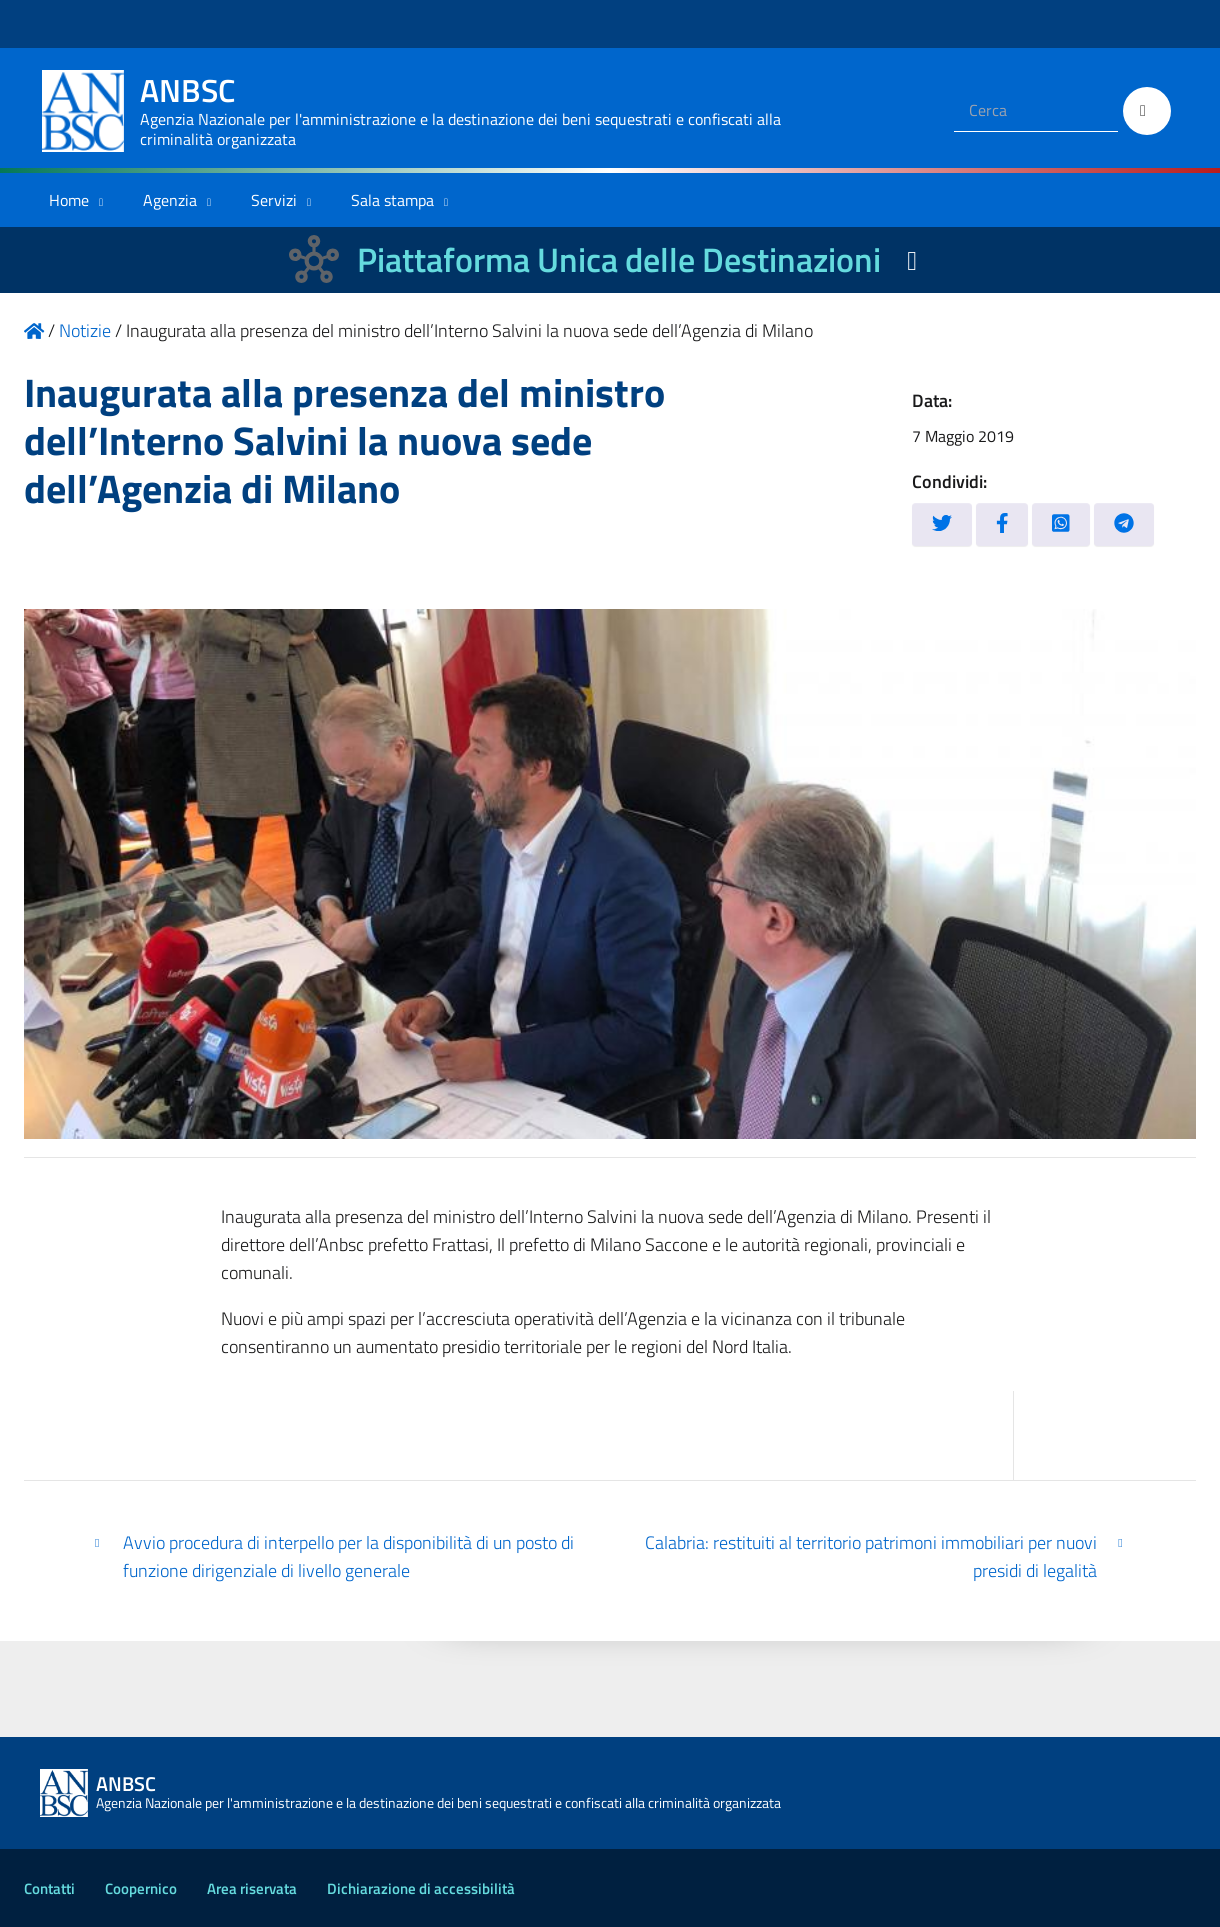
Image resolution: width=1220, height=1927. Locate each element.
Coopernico (141, 1888)
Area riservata (252, 1888)
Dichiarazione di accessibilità (421, 1888)
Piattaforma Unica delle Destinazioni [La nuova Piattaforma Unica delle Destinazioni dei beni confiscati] (619, 259)
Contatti (49, 1888)
